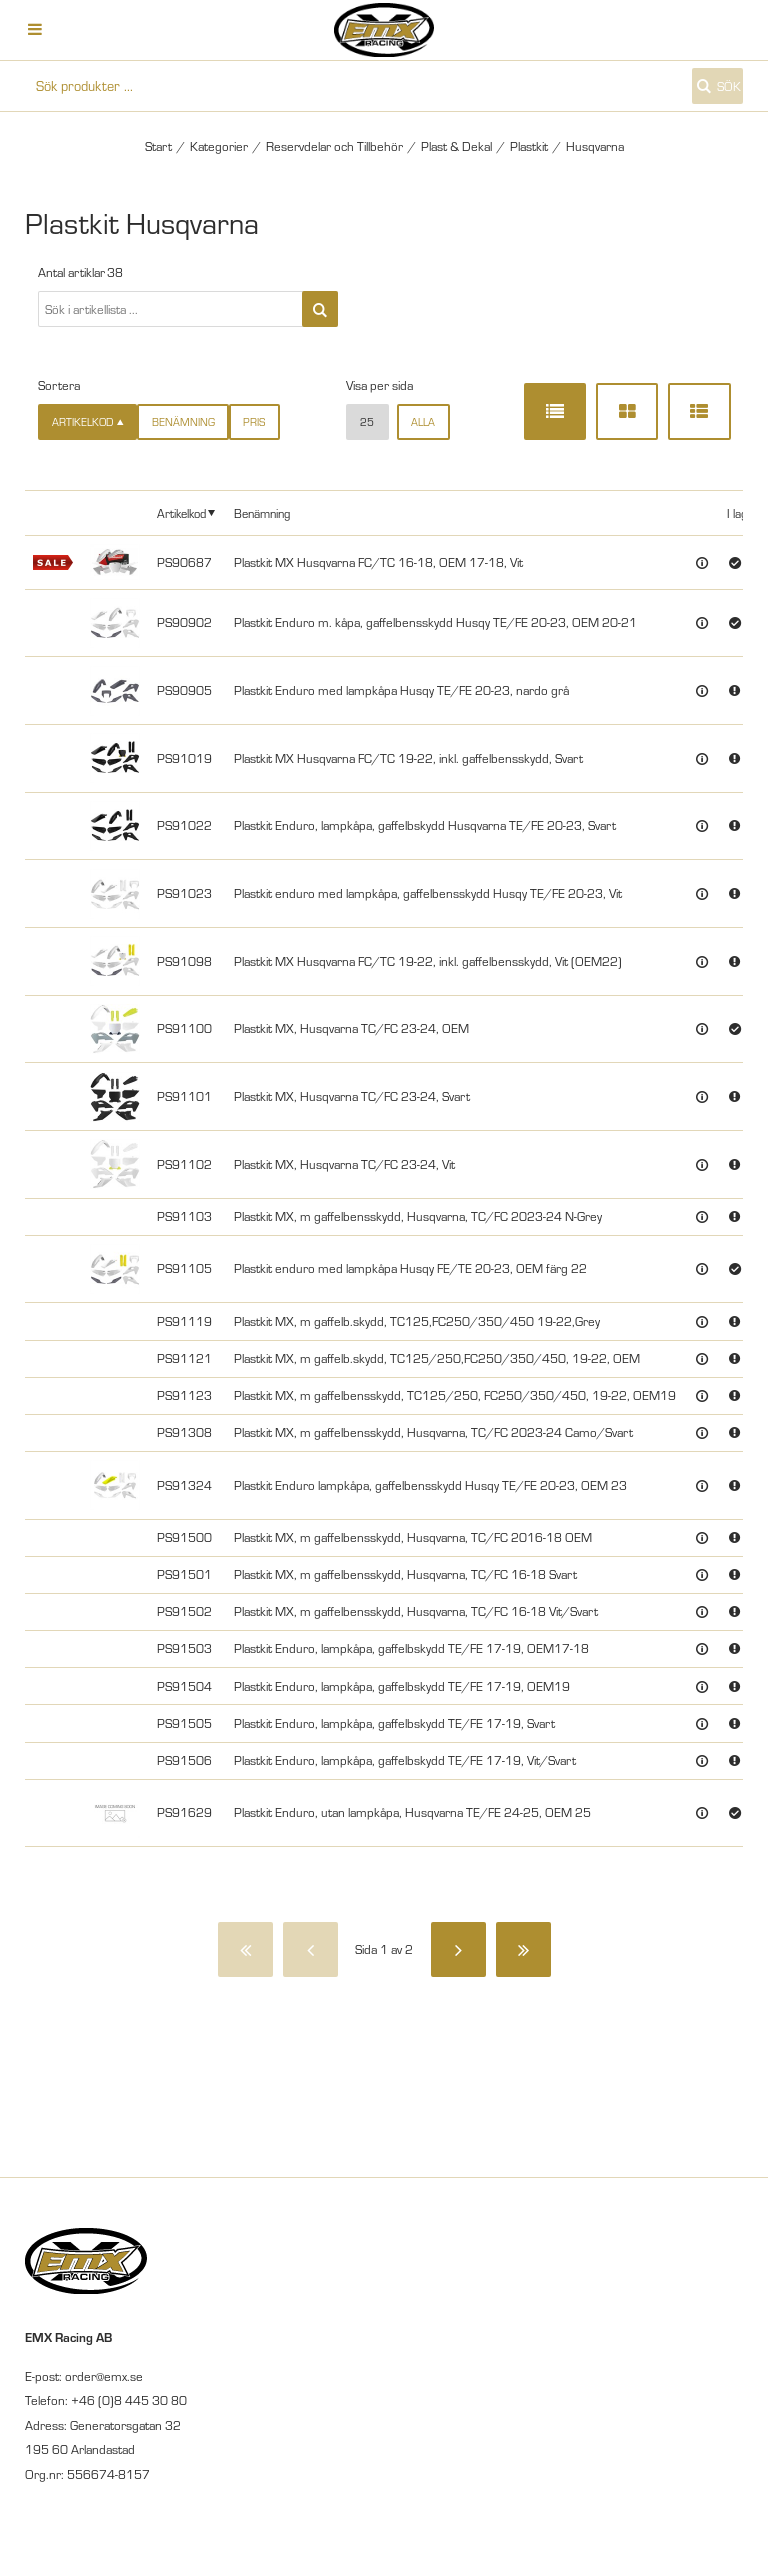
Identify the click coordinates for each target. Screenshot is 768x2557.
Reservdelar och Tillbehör (334, 146)
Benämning (183, 422)
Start (158, 146)
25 (367, 422)
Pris (254, 422)
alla (423, 422)
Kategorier (219, 146)
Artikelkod (181, 513)
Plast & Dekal (456, 146)
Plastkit (529, 146)
